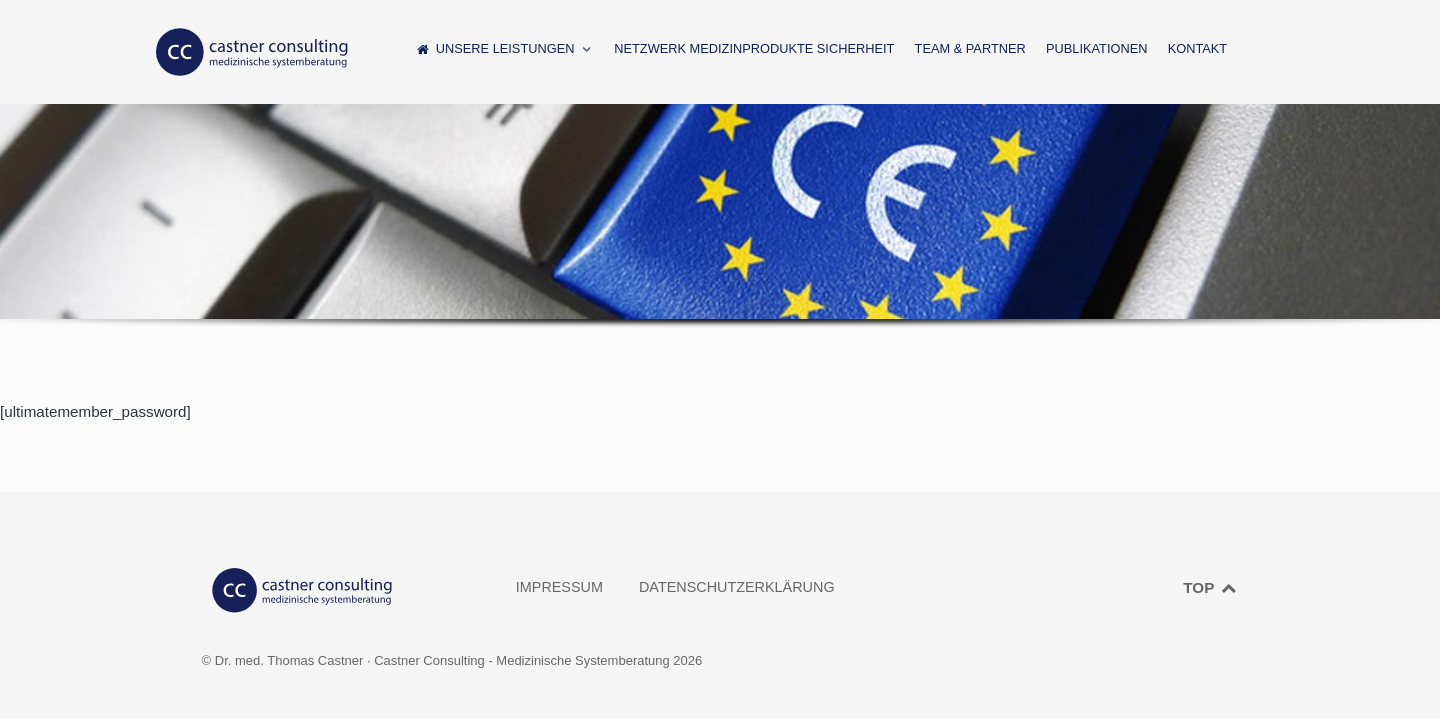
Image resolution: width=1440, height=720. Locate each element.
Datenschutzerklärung (737, 587)
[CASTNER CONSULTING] (252, 52)
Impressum (559, 587)
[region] (720, 231)
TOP (1210, 587)
